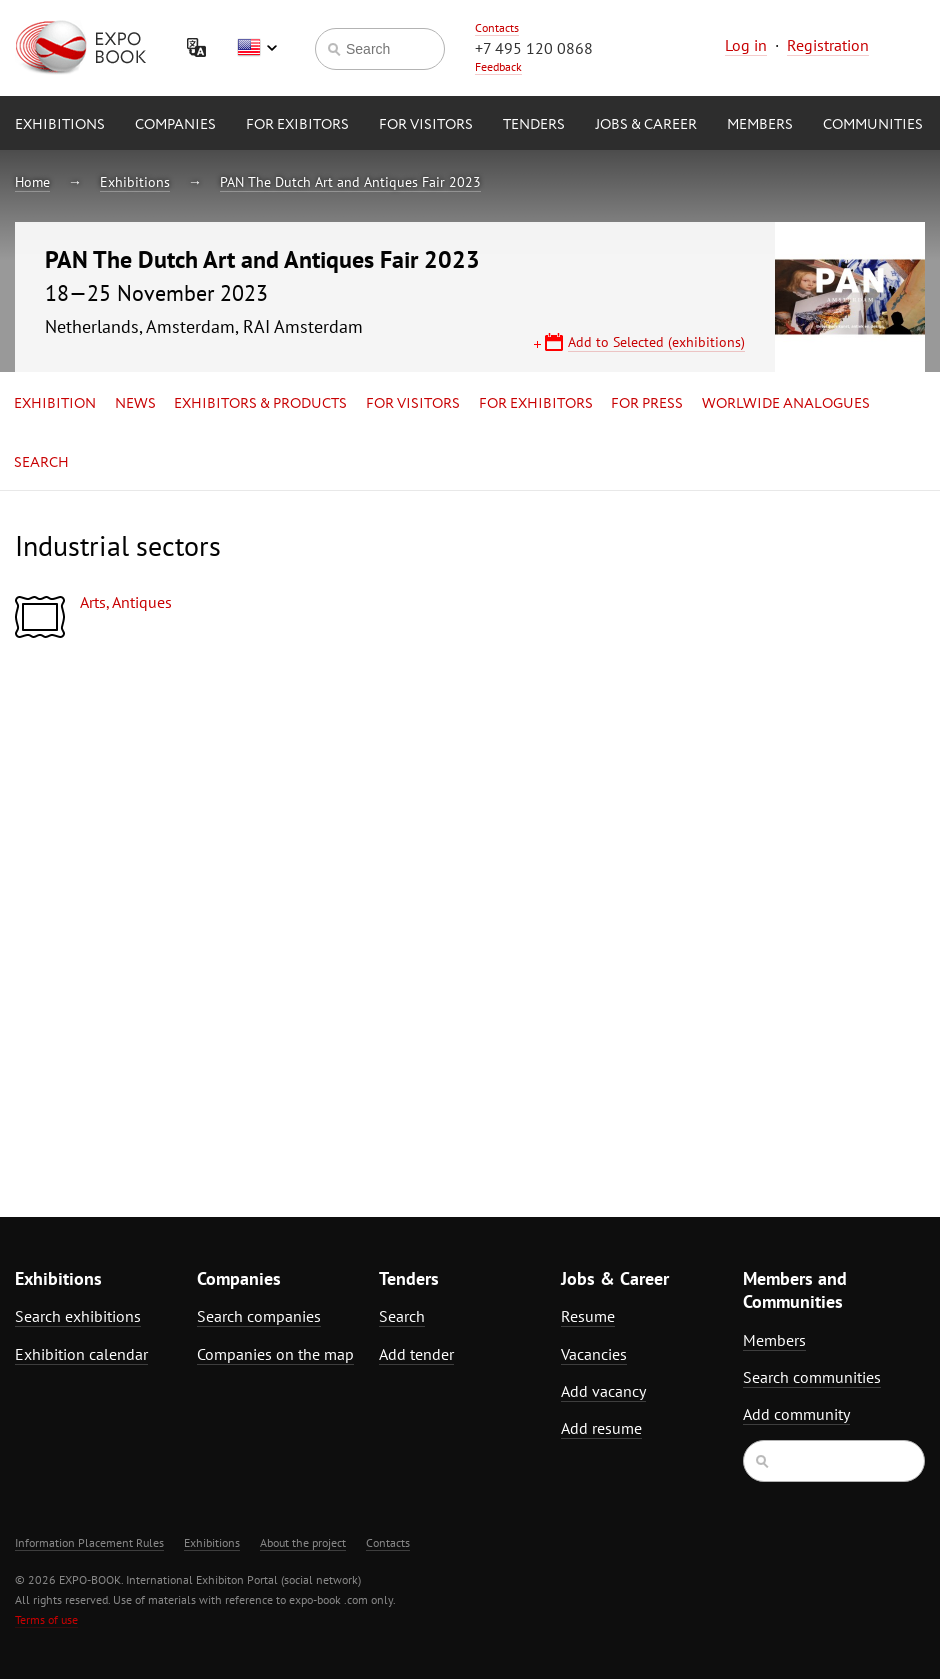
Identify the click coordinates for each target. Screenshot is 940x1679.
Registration (828, 45)
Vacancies (594, 1354)
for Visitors (426, 125)
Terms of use (46, 1619)
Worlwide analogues (786, 404)
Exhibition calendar (81, 1354)
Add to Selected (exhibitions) (656, 342)
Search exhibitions (78, 1316)
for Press (647, 404)
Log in (746, 45)
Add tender (416, 1354)
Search (41, 463)
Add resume (601, 1428)
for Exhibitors (536, 404)
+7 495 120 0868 (534, 48)
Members (760, 125)
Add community (796, 1414)
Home (32, 182)
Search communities (812, 1377)
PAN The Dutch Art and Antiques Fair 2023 (350, 182)
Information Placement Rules (89, 1542)
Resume (588, 1316)
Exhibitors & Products (260, 404)
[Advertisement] (761, 831)
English (257, 48)
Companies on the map (275, 1354)
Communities (873, 125)
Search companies (259, 1316)
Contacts (497, 27)
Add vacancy (603, 1391)
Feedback (498, 66)
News (135, 404)
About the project (303, 1542)
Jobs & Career (646, 125)
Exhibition (55, 404)
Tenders (534, 125)
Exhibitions (60, 125)
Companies (175, 125)
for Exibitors (297, 125)
